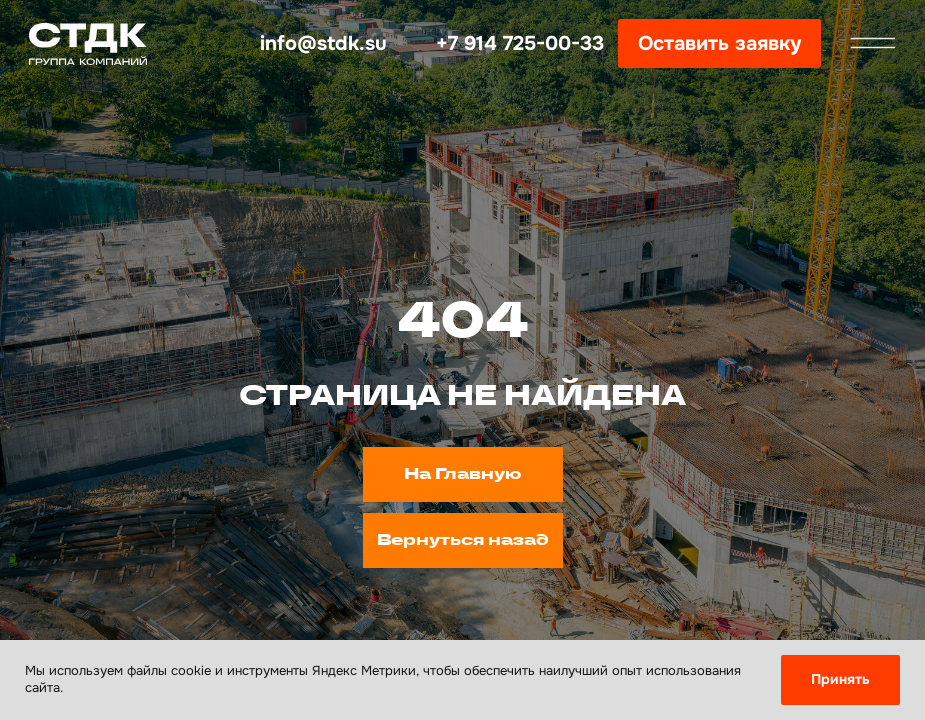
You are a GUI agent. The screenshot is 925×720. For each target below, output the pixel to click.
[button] (719, 43)
